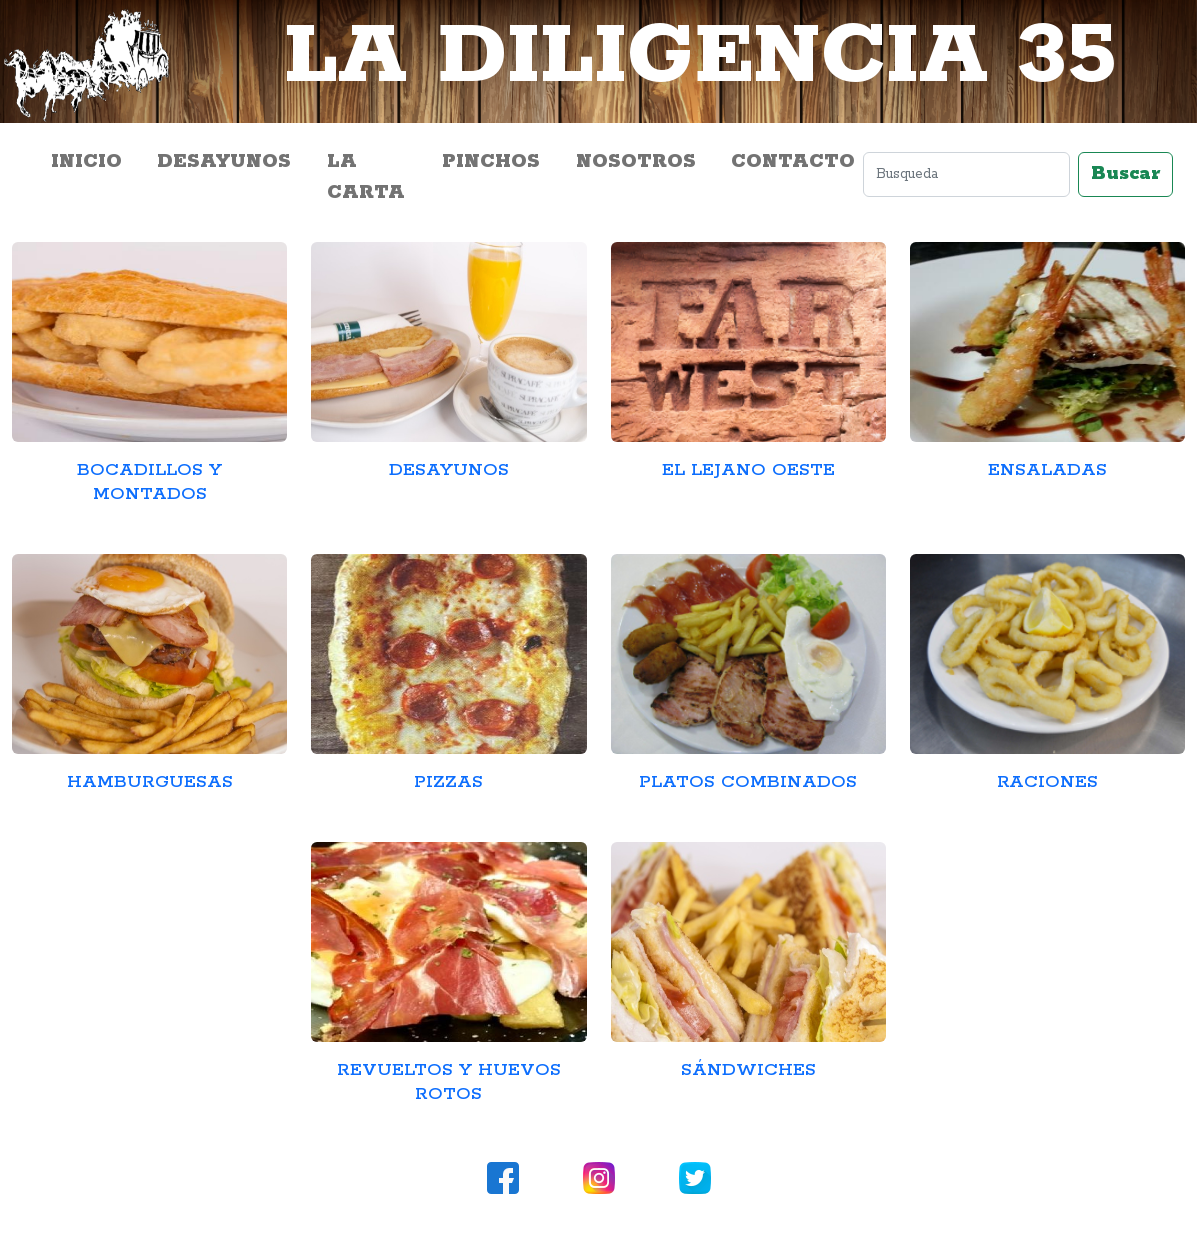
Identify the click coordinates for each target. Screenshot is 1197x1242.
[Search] (966, 174)
